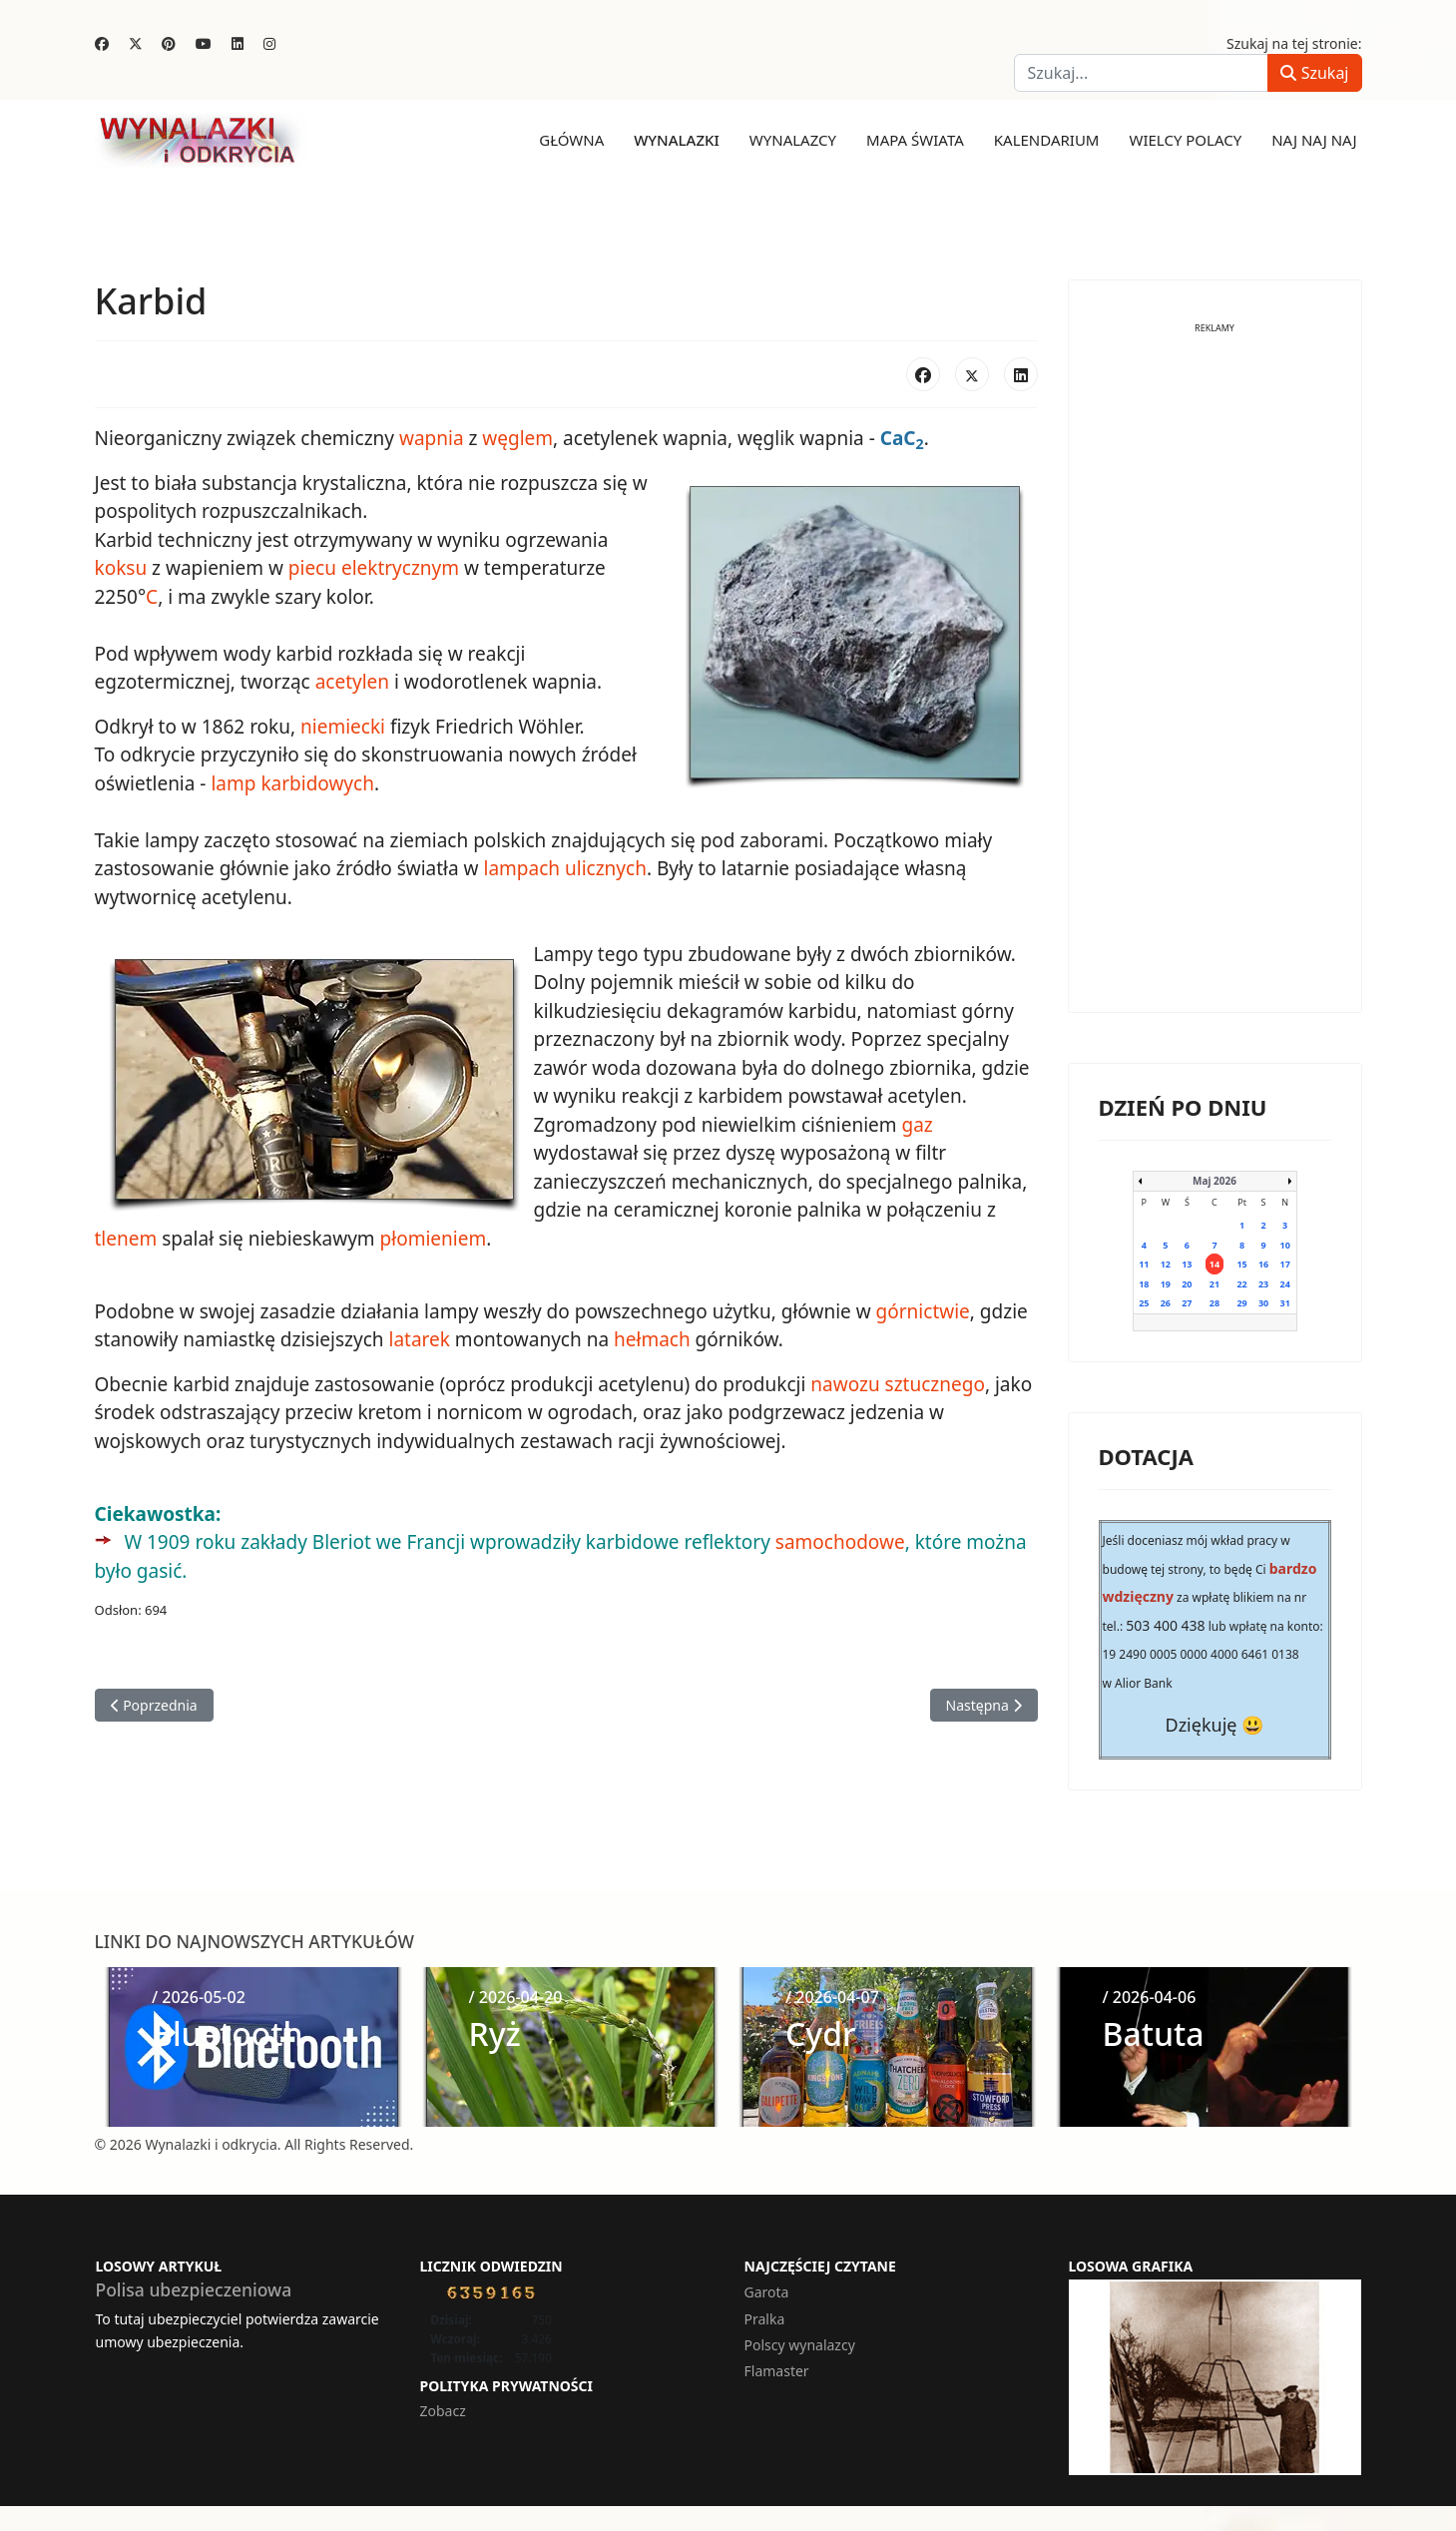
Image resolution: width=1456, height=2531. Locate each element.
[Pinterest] (169, 43)
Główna (571, 140)
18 (1144, 1283)
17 (1285, 1264)
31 (1285, 1302)
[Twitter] (136, 43)
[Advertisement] (1215, 682)
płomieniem (433, 1239)
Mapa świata (915, 140)
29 (1241, 1302)
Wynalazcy (792, 140)
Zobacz (443, 2410)
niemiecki (342, 727)
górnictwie (923, 1311)
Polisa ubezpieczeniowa (194, 2289)
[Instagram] (269, 43)
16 (1263, 1264)
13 (1187, 1264)
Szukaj (1314, 73)
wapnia (431, 438)
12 (1166, 1264)
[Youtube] (204, 43)
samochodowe (840, 1542)
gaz (916, 1125)
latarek (419, 1339)
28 (1214, 1302)
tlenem (126, 1239)
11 (1144, 1264)
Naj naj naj (1313, 140)
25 (1144, 1302)
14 (1214, 1264)
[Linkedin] (237, 43)
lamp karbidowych (292, 783)
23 (1263, 1283)
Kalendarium (1047, 140)
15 (1241, 1264)
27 (1187, 1302)
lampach (521, 868)
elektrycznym (400, 568)
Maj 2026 (1214, 1181)
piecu (312, 568)
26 (1166, 1302)
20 (1187, 1283)
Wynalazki (677, 140)
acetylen (352, 682)
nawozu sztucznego (897, 1384)
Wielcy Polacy (1185, 140)
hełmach (652, 1339)
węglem (517, 438)
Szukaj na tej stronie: (1294, 43)
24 (1285, 1283)
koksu (121, 568)
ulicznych (606, 868)
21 (1214, 1283)
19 (1166, 1283)
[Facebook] (102, 43)
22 (1241, 1283)
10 (1285, 1245)
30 (1263, 1302)
